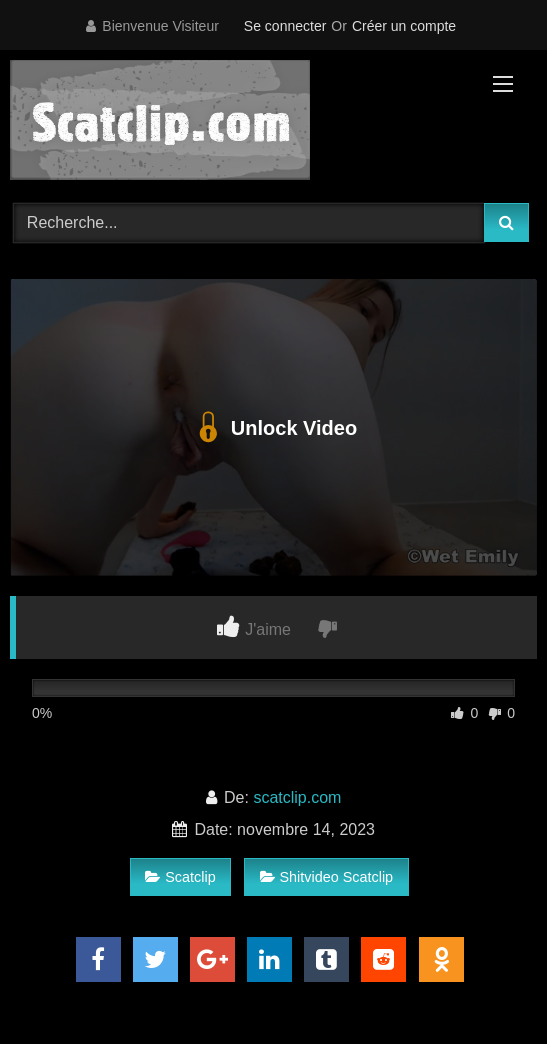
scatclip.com (297, 797)
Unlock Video (273, 428)
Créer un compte (404, 26)
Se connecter (285, 26)
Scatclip (180, 877)
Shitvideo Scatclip (327, 877)
